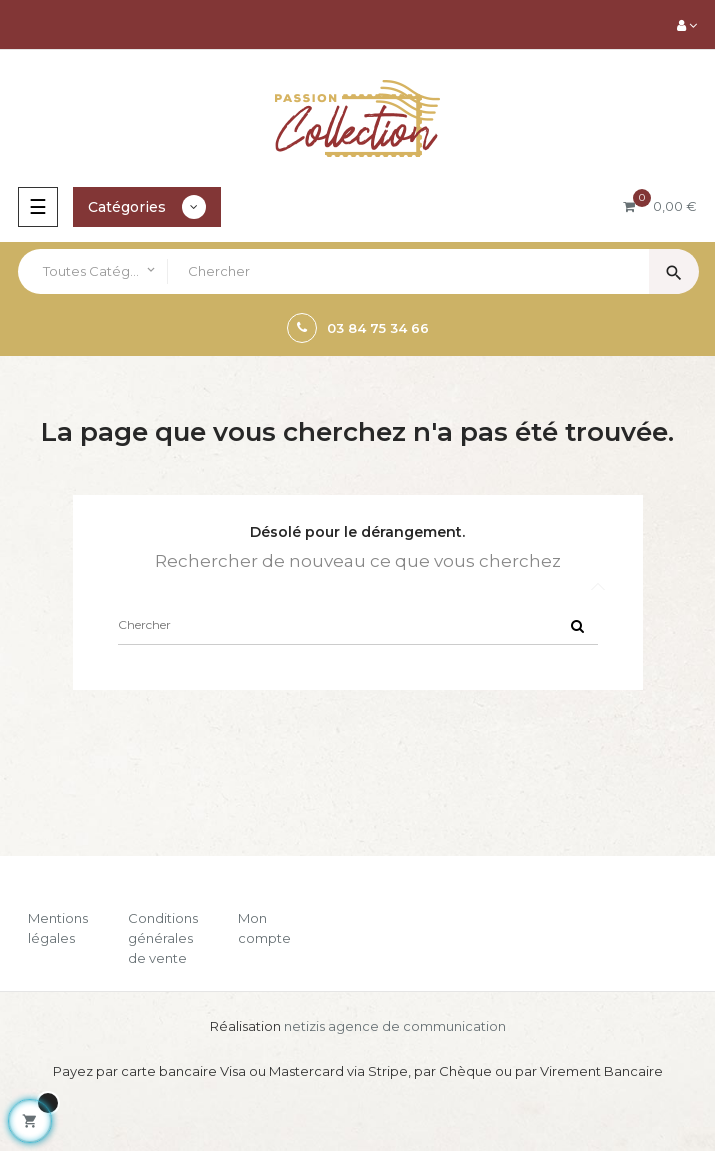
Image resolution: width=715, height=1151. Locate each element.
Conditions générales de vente (163, 938)
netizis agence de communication (395, 1026)
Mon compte (264, 928)
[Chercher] (358, 625)
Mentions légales (58, 928)
